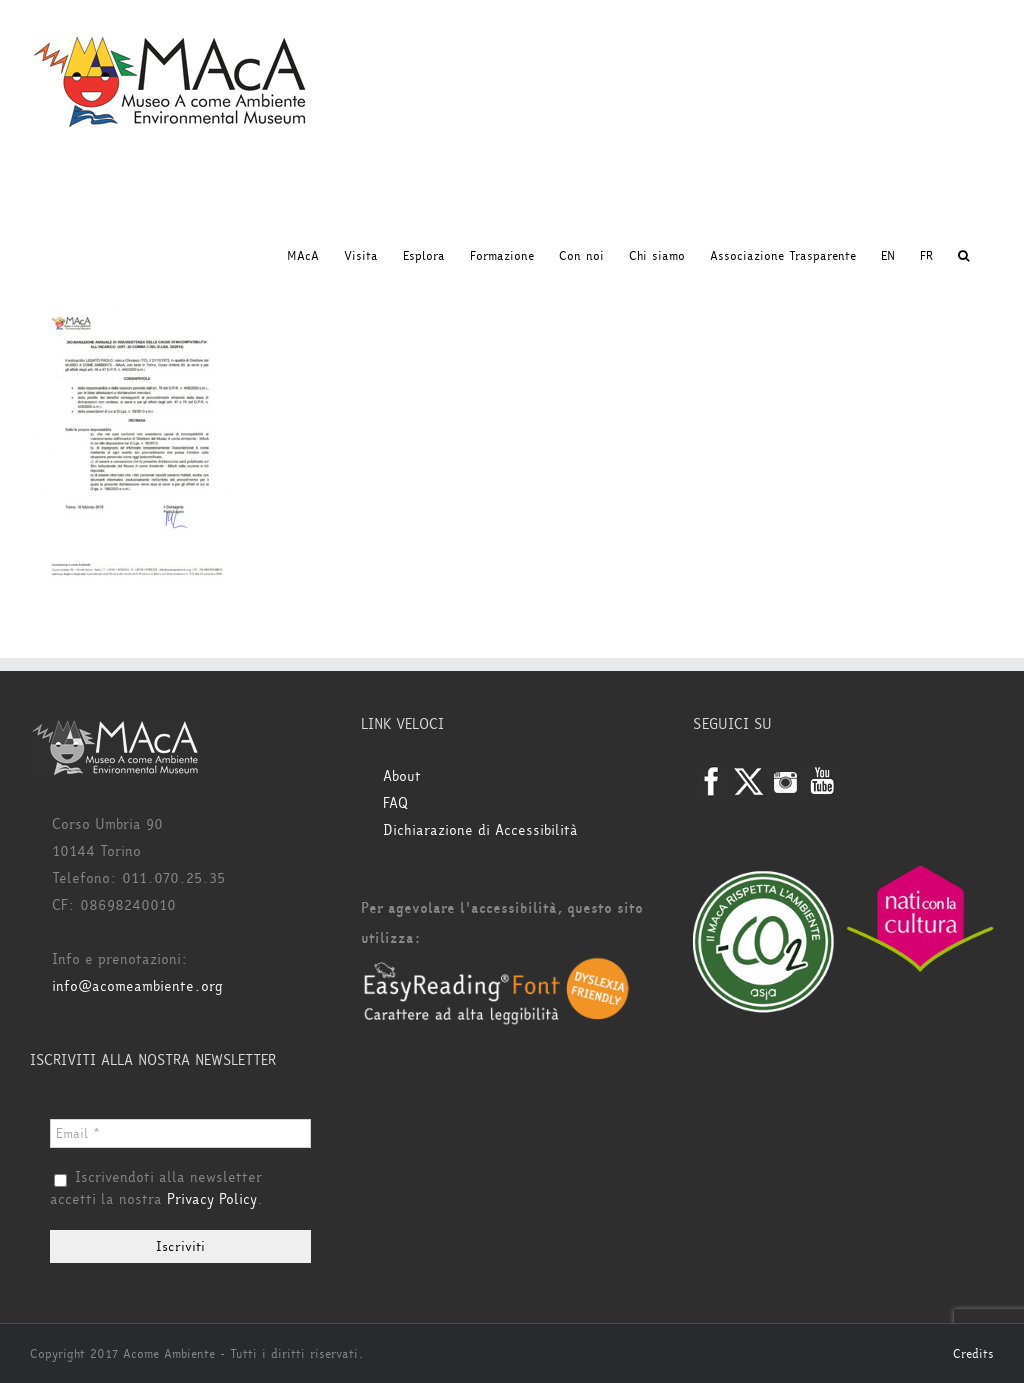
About (402, 776)
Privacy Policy (212, 1199)
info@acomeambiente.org (137, 986)
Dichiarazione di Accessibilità (480, 830)
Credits (973, 1354)
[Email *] (180, 1133)
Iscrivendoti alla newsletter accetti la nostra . (157, 1189)
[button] (963, 256)
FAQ (395, 803)
